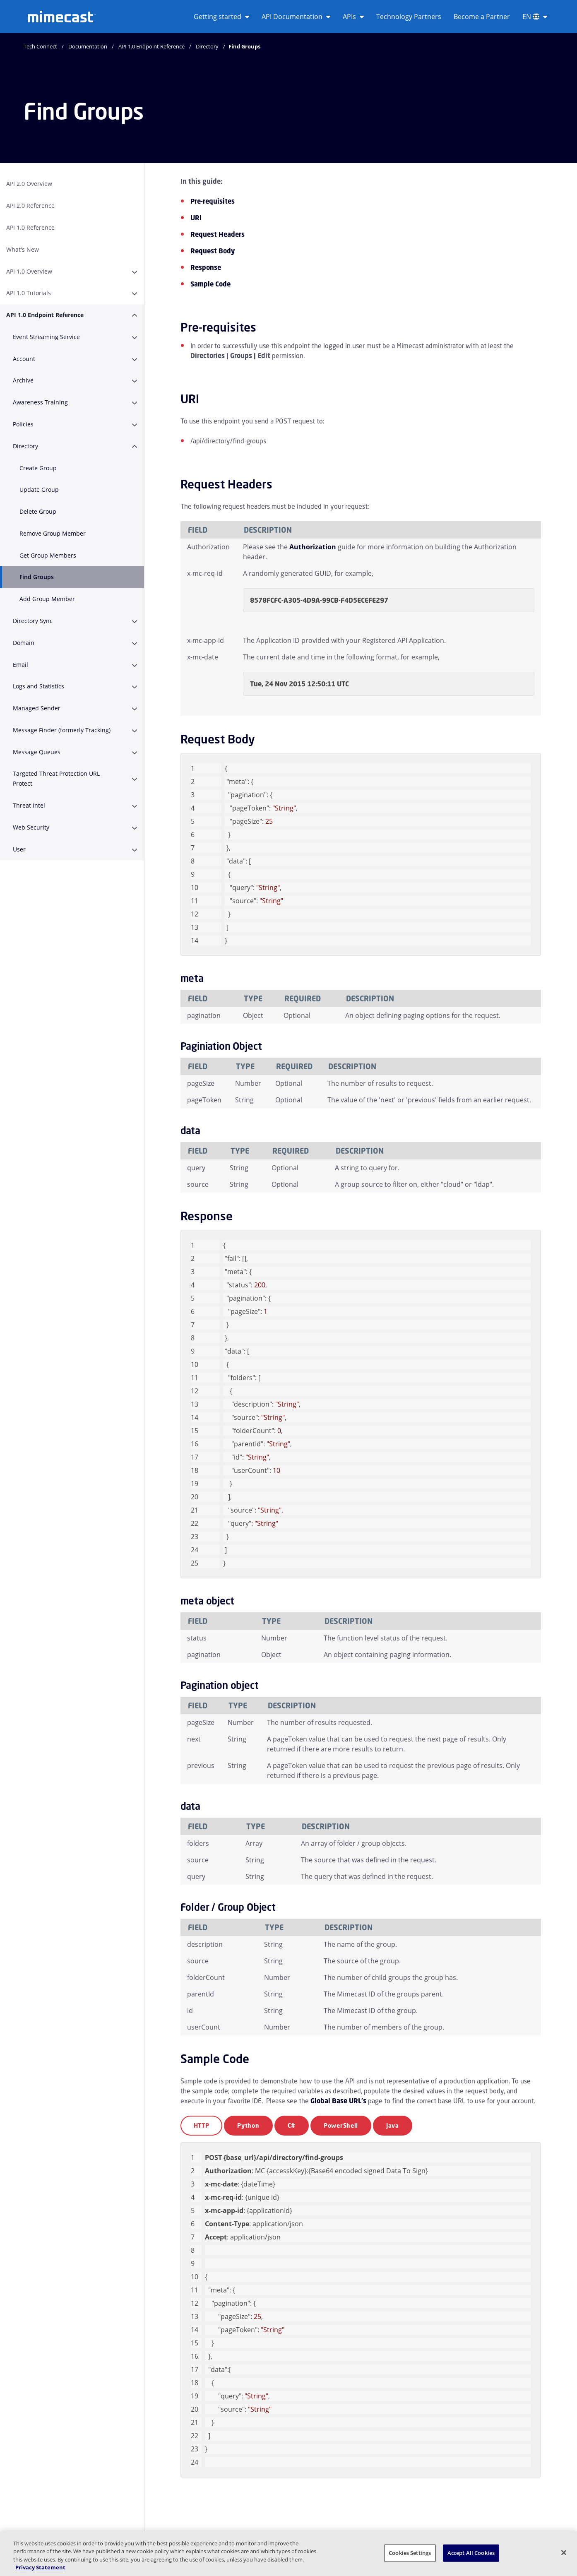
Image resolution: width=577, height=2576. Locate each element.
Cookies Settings (410, 2553)
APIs (353, 16)
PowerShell (341, 2125)
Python (248, 2125)
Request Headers (217, 234)
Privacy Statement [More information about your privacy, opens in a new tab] (40, 2567)
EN (534, 16)
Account (24, 359)
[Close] (564, 2552)
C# (292, 2125)
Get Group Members (47, 555)
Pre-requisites (212, 201)
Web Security (31, 827)
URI (196, 217)
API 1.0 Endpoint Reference (151, 46)
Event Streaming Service (46, 337)
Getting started (221, 16)
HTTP (201, 2125)
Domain (23, 643)
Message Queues (36, 752)
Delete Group (37, 511)
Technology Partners (408, 16)
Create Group (38, 468)
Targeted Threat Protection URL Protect (56, 778)
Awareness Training (40, 402)
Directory (207, 46)
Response (205, 267)
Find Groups (36, 577)
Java (392, 2125)
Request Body (212, 250)
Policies (23, 424)
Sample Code (210, 284)
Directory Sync (33, 621)
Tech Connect (40, 46)
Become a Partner (482, 16)
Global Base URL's (338, 2100)
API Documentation (296, 16)
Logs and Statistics (38, 686)
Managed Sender (36, 708)
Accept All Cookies (471, 2553)
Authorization (312, 546)
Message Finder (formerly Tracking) (62, 730)
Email (20, 665)
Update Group (39, 489)
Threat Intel (29, 805)
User (19, 849)
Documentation (87, 46)
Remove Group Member (52, 533)
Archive (23, 380)
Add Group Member (47, 599)
